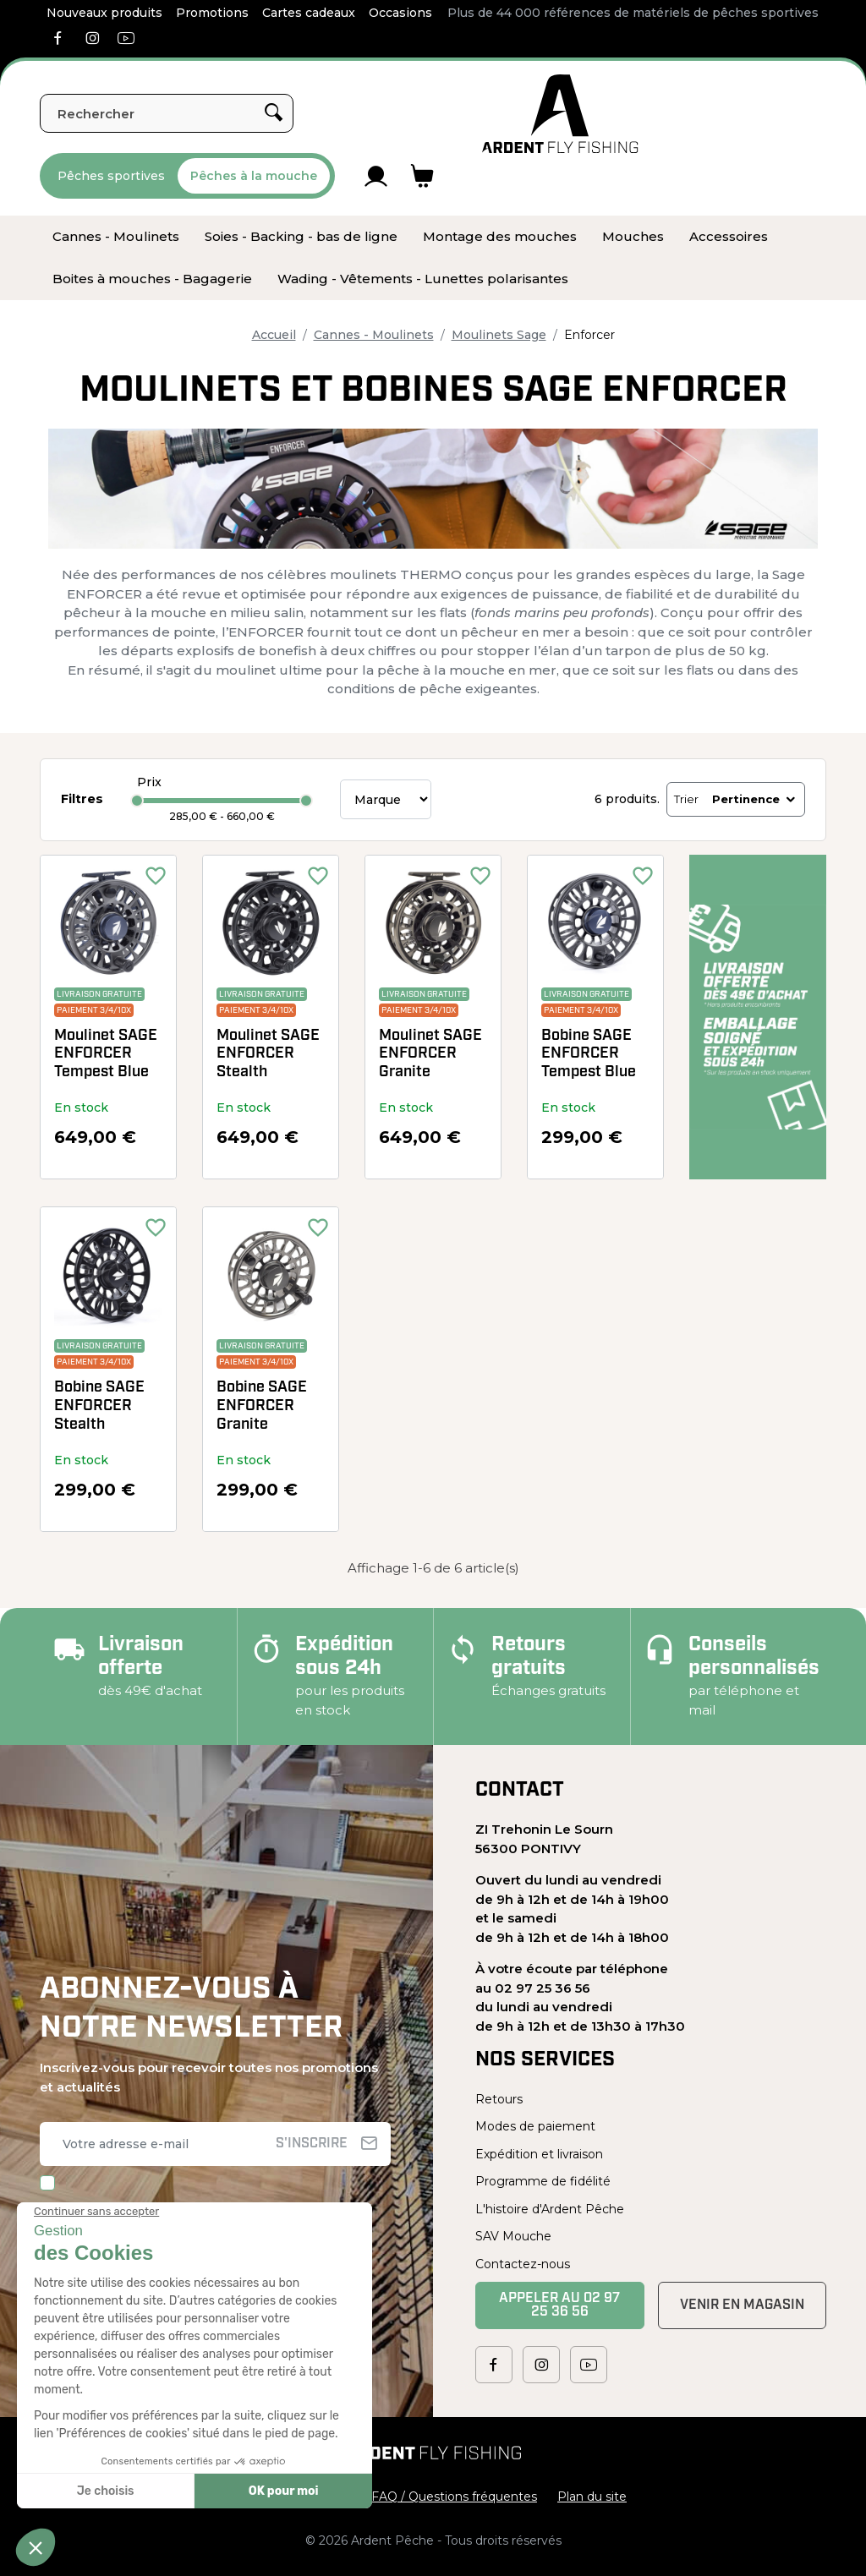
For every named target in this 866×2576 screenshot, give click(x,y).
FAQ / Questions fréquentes (454, 2496)
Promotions (212, 12)
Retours (499, 2099)
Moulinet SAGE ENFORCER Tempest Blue (105, 1054)
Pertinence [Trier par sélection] (754, 799)
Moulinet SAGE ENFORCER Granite (430, 1054)
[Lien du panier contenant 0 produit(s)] (422, 176)
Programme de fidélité (543, 2181)
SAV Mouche (513, 2236)
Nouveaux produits (104, 12)
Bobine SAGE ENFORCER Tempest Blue (588, 1054)
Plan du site (592, 2496)
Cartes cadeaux (308, 12)
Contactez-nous (522, 2264)
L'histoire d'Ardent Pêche (549, 2209)
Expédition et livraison (539, 2154)
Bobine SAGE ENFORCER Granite (261, 1406)
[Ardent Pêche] (560, 113)
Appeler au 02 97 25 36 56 (559, 2305)
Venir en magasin (742, 2305)
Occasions (400, 12)
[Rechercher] (166, 113)
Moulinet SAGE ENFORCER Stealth (268, 1054)
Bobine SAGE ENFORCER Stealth (99, 1406)
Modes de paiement (535, 2126)
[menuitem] (116, 237)
